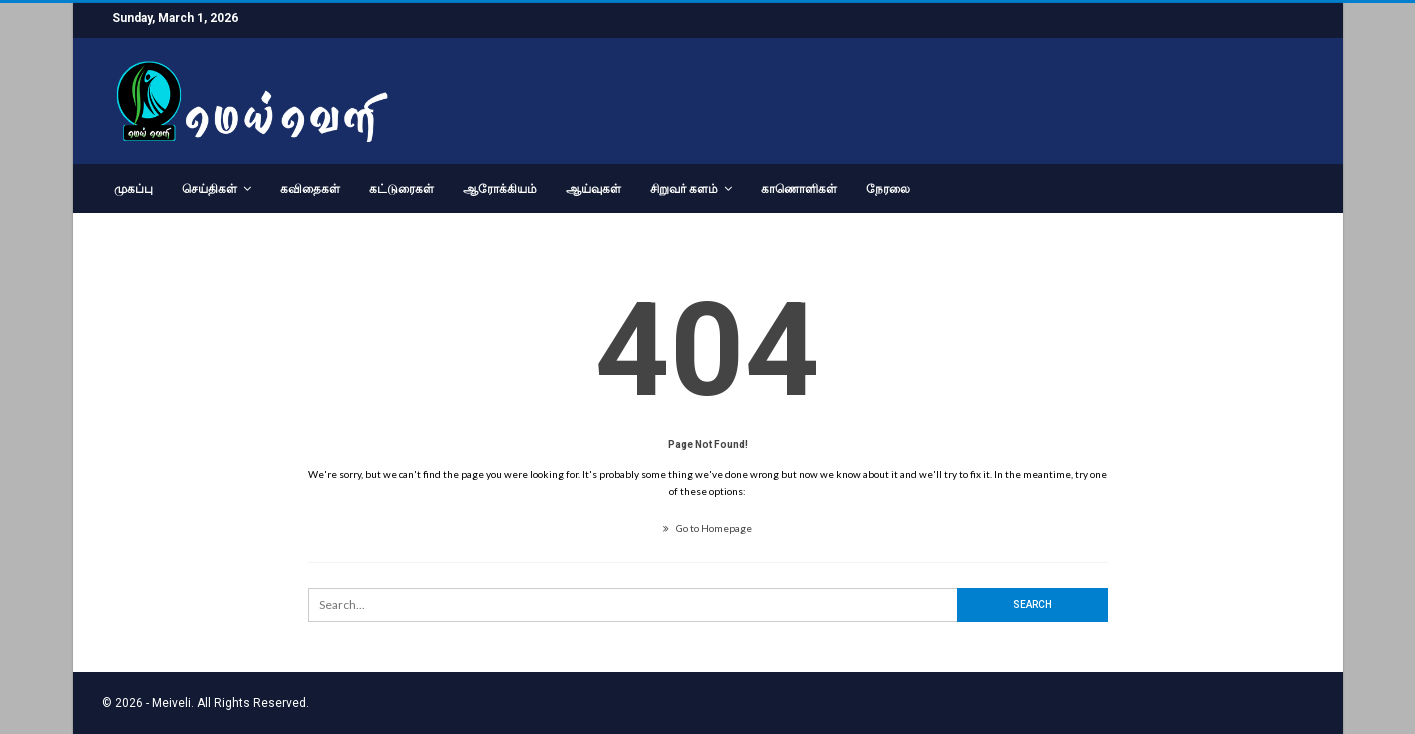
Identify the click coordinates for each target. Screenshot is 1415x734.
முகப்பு (133, 189)
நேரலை (888, 189)
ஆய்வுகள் (593, 189)
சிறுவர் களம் (684, 189)
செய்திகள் (209, 189)
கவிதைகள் (310, 189)
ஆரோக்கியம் (500, 189)
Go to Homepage (707, 528)
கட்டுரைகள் (401, 189)
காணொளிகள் (799, 189)
